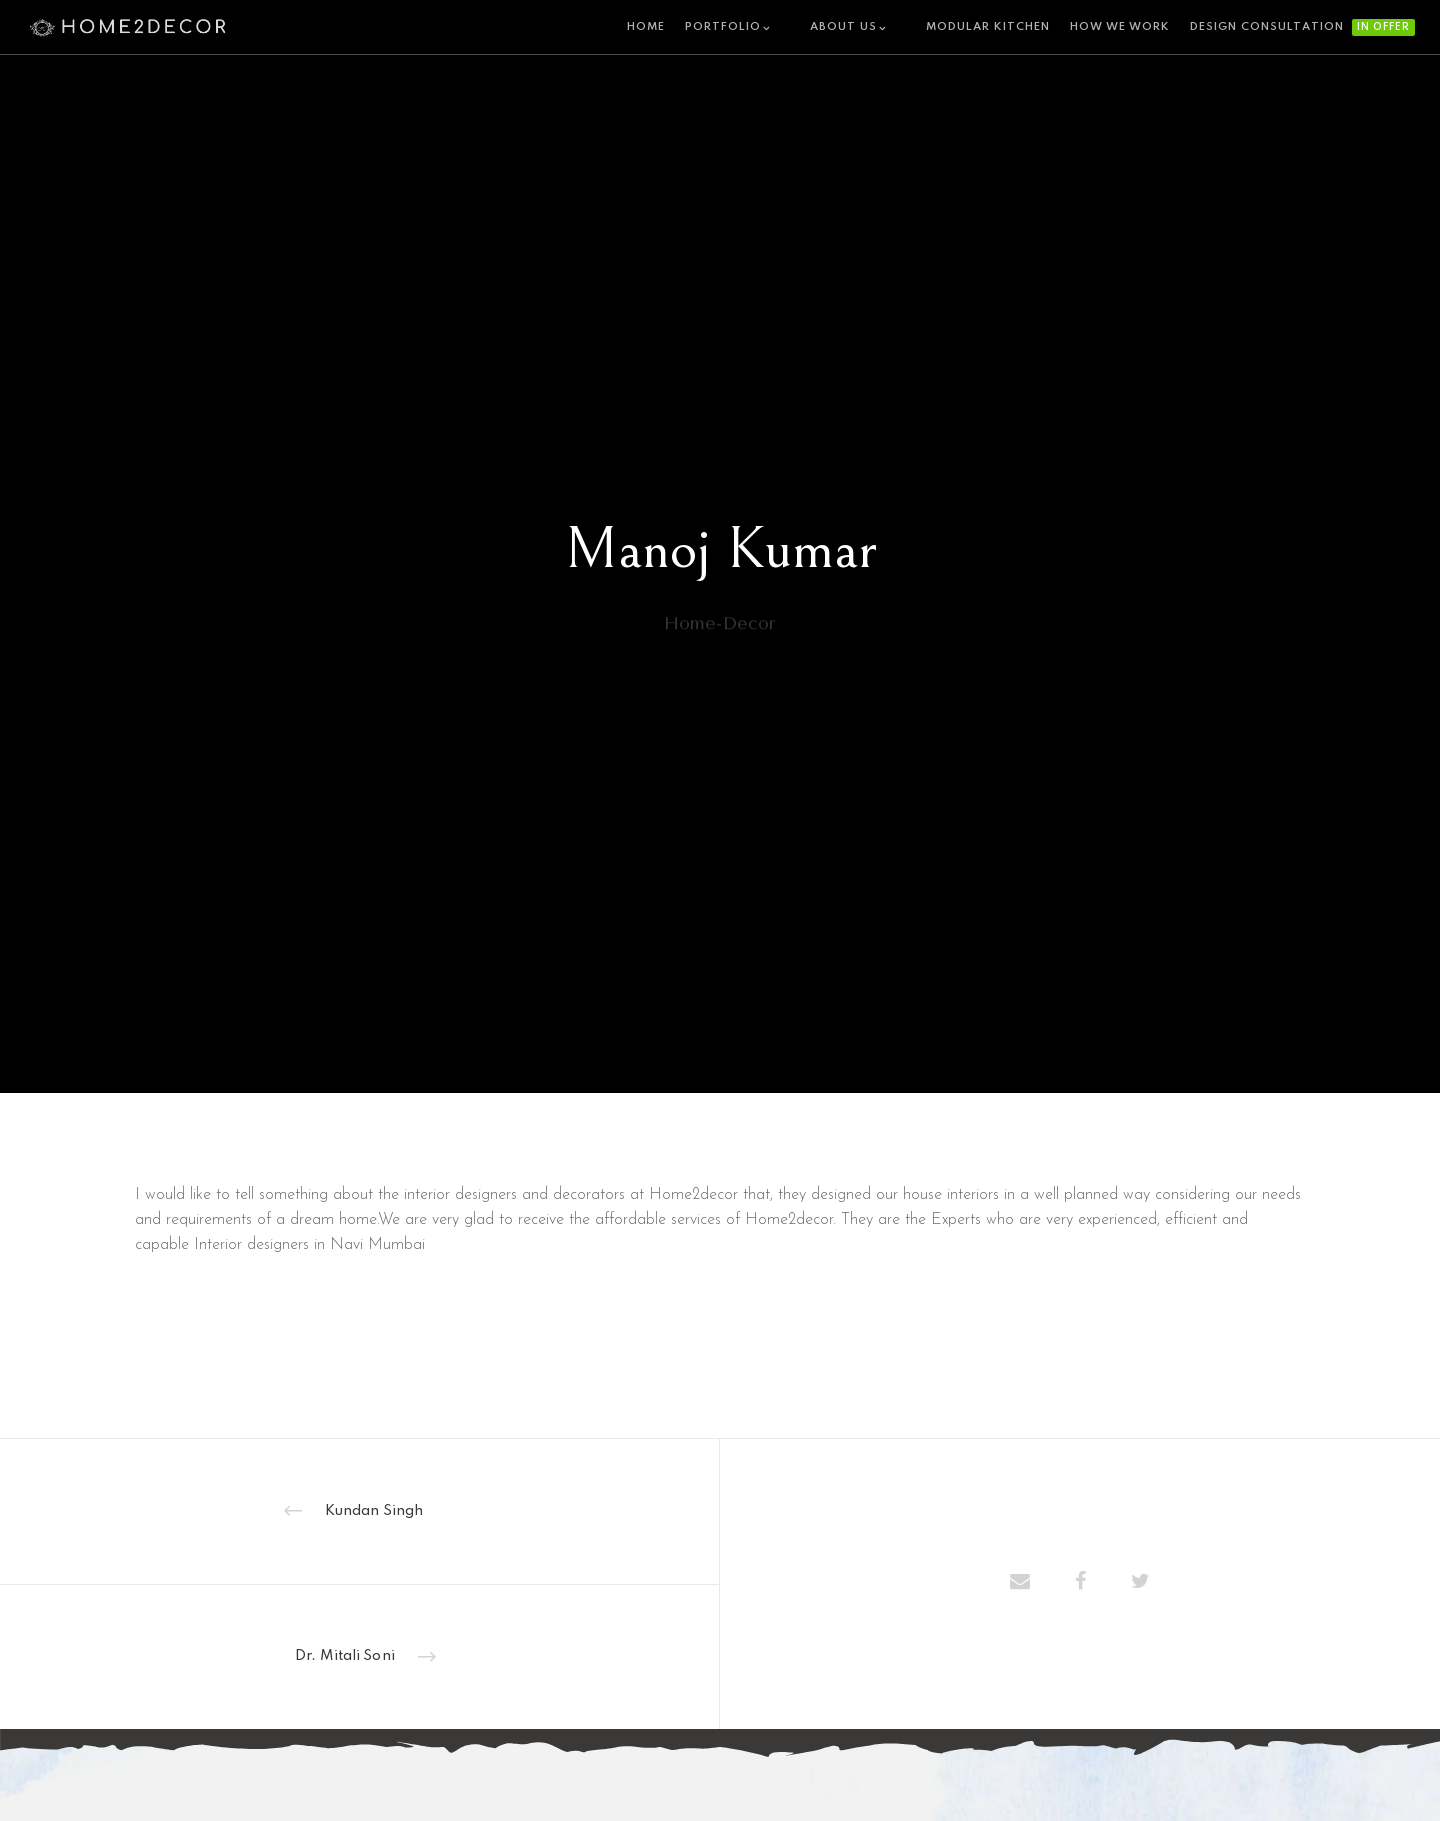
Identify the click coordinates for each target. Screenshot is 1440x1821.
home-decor (720, 645)
